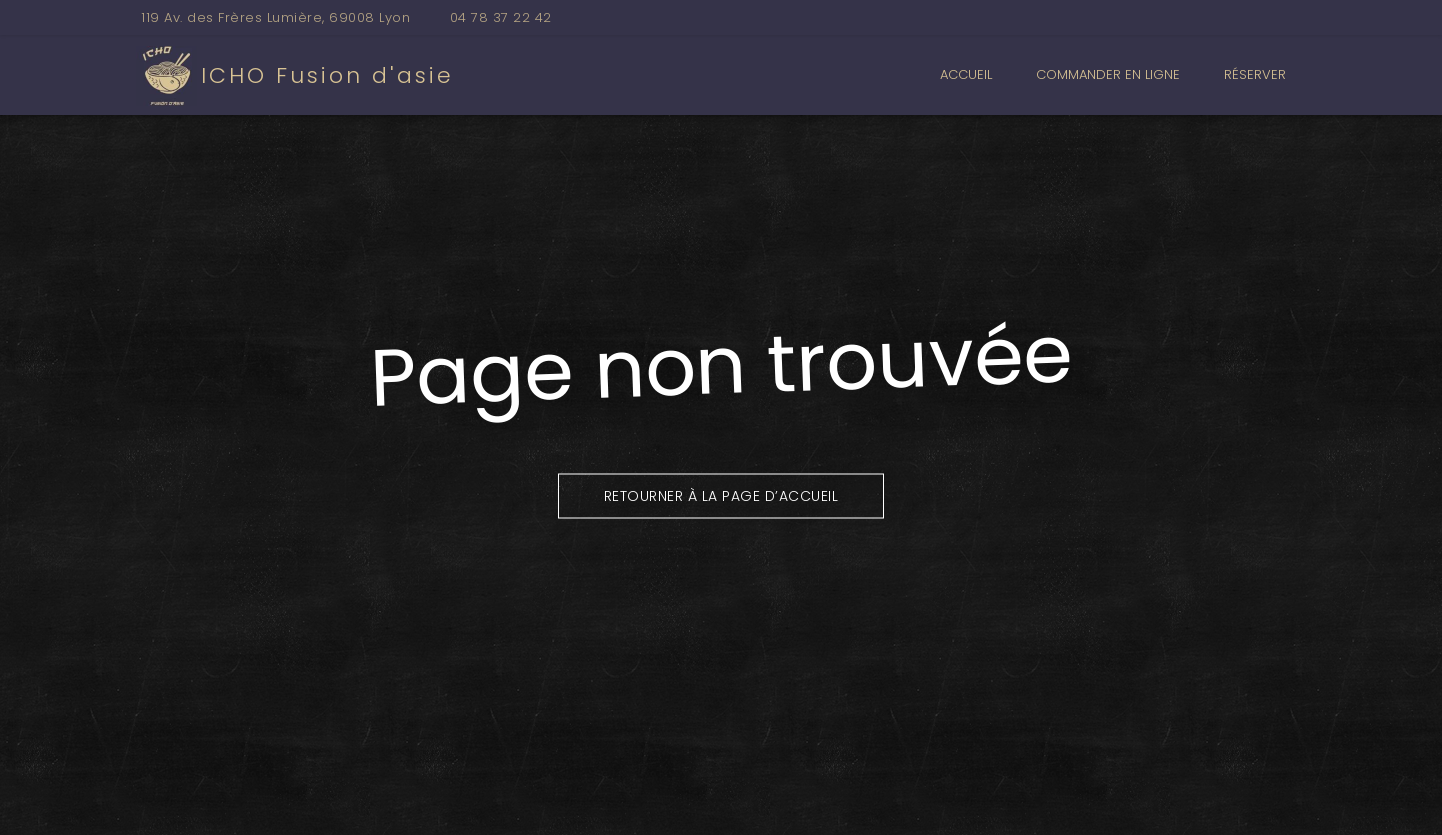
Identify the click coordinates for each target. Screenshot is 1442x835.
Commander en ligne (1108, 74)
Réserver (1255, 74)
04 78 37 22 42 (501, 17)
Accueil (966, 74)
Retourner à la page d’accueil (721, 495)
